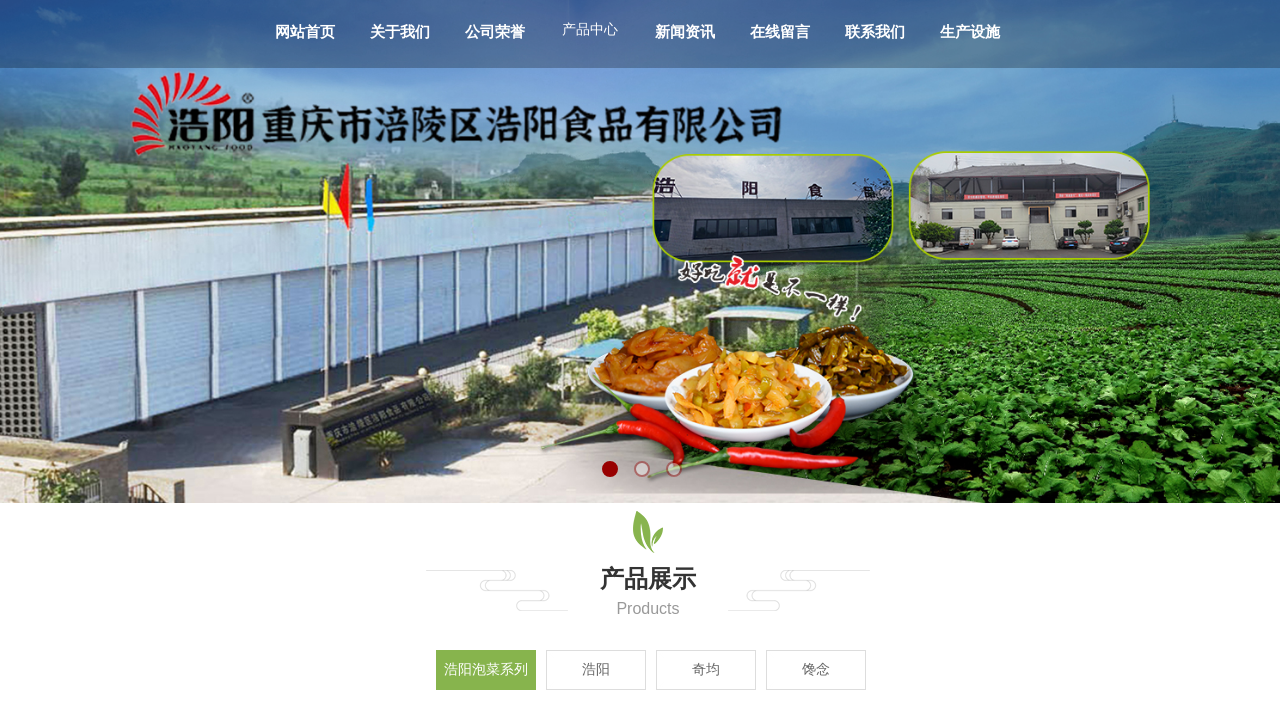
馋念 (816, 669)
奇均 (706, 669)
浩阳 (596, 669)
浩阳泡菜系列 (486, 669)
